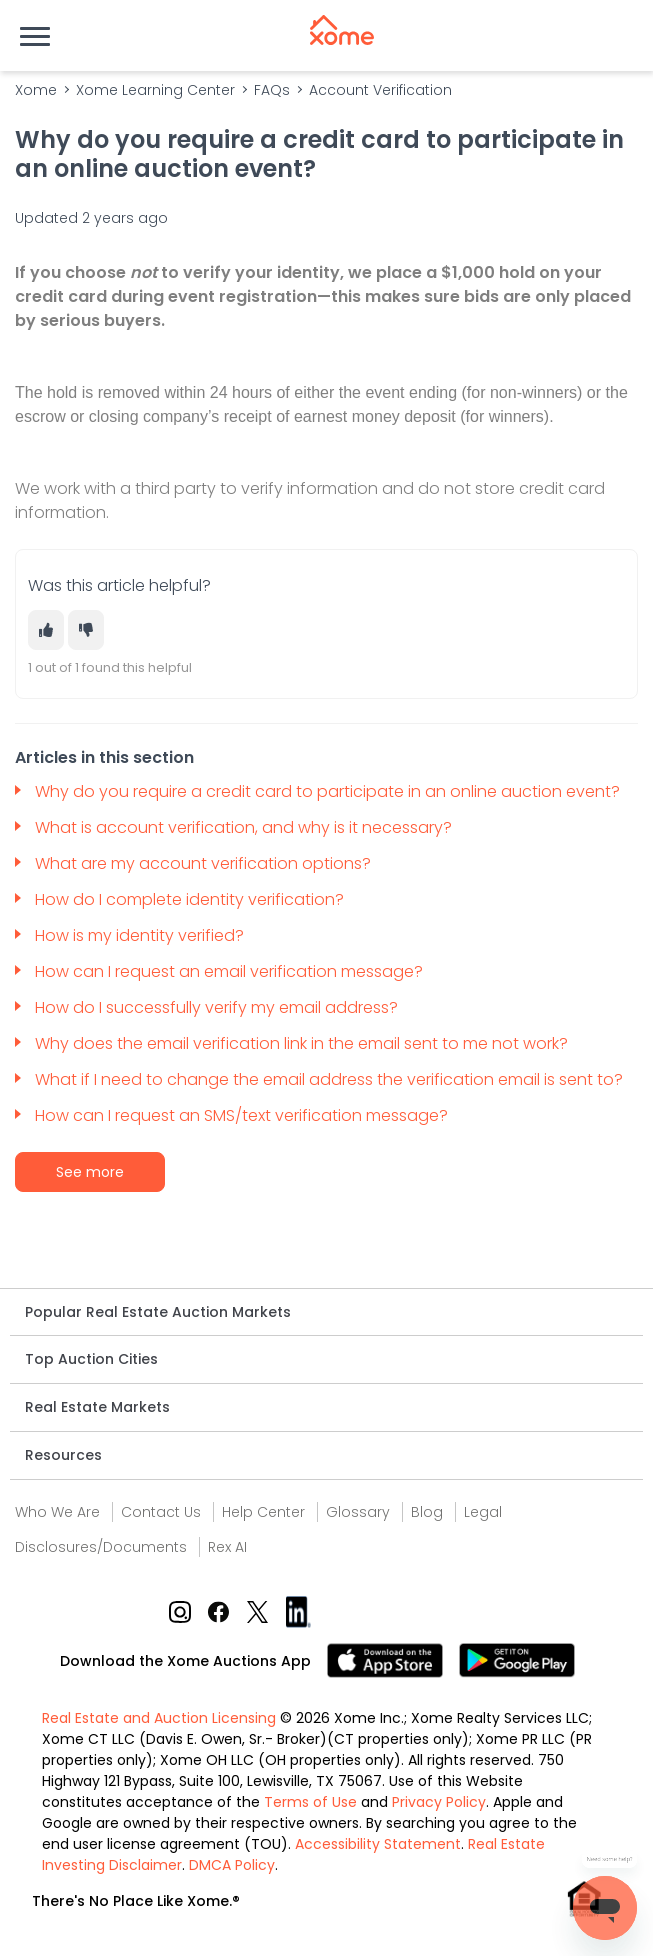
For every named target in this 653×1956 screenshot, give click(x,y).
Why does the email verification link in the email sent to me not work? (303, 1043)
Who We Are (57, 1512)
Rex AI (227, 1547)
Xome (36, 90)
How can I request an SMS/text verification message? (243, 1115)
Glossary (358, 1512)
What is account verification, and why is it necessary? (245, 827)
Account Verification (380, 90)
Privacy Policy (439, 1802)
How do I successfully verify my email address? (218, 1007)
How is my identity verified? (141, 935)
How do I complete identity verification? (191, 899)
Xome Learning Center (155, 90)
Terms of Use (310, 1802)
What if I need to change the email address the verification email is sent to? (331, 1079)
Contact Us (161, 1512)
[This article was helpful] (46, 630)
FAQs (272, 90)
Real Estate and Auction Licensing (159, 1718)
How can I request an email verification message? (229, 971)
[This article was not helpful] (86, 630)
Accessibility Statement (378, 1844)
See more (90, 1172)
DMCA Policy (232, 1865)
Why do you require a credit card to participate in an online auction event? (329, 791)
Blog (427, 1512)
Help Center (263, 1512)
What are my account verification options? (205, 863)
